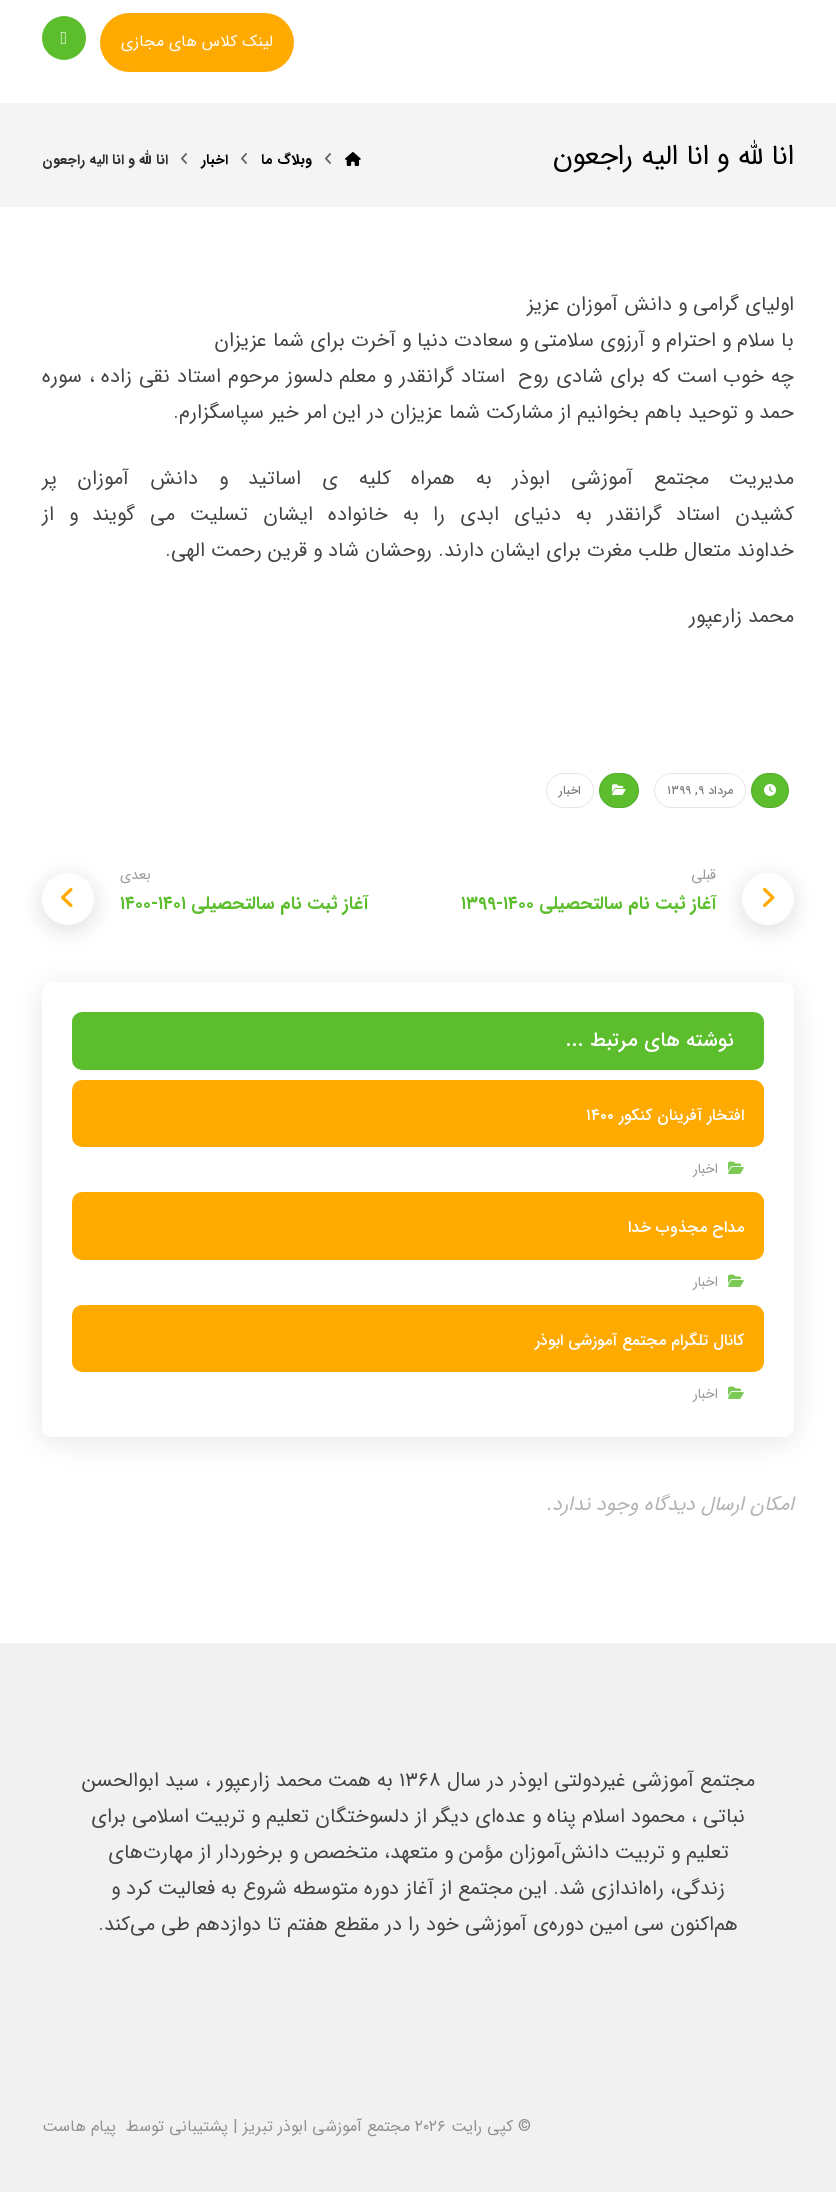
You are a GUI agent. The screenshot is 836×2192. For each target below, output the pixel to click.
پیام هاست (79, 2126)
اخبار (570, 790)
